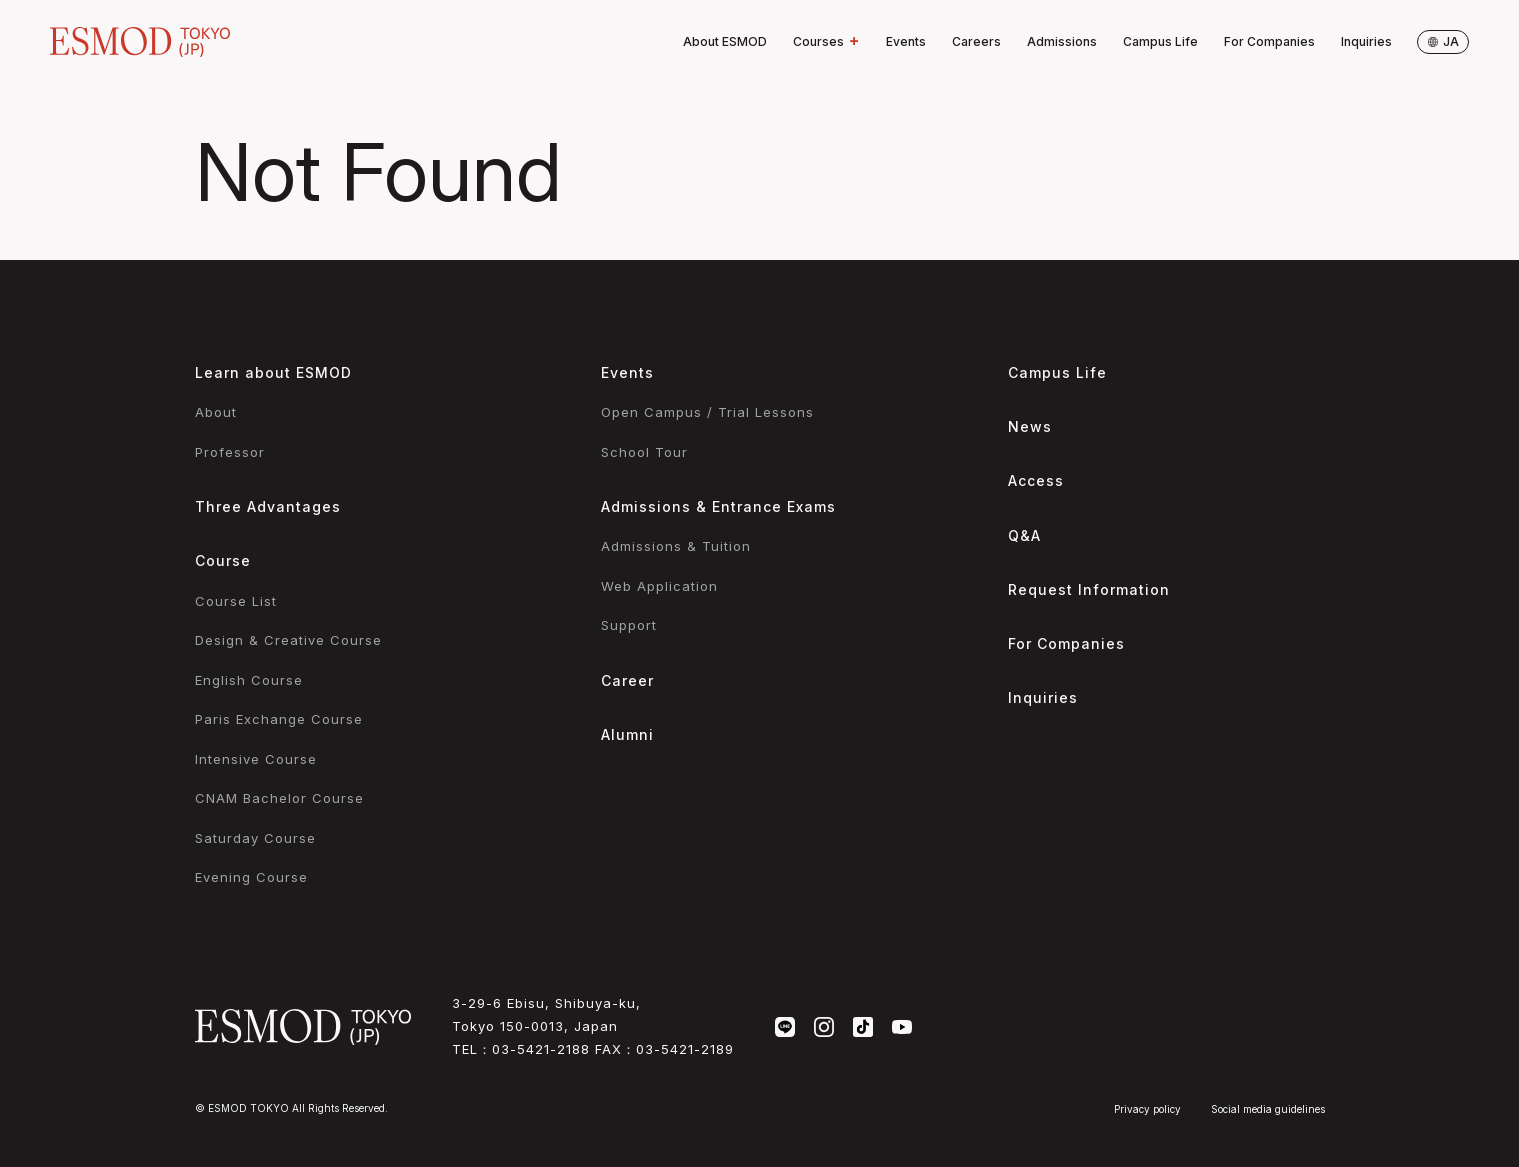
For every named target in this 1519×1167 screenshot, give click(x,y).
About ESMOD (725, 41)
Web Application (659, 586)
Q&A (1024, 535)
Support (629, 625)
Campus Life (1160, 41)
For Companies (1269, 41)
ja (1443, 41)
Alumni (627, 734)
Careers (976, 41)
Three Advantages (268, 506)
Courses (826, 42)
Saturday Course (255, 838)
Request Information (1089, 589)
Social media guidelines (1268, 1109)
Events (906, 41)
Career (627, 680)
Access (1036, 480)
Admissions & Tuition (676, 546)
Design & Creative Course (288, 640)
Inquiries (1366, 41)
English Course (249, 680)
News (1030, 426)
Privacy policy (1147, 1109)
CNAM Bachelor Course (279, 798)
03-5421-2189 (685, 1049)
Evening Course (251, 877)
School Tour (644, 452)
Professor (230, 452)
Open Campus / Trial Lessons (707, 412)
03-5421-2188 (541, 1049)
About (216, 412)
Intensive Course (256, 759)
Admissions (1062, 41)
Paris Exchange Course (279, 719)
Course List (236, 601)
